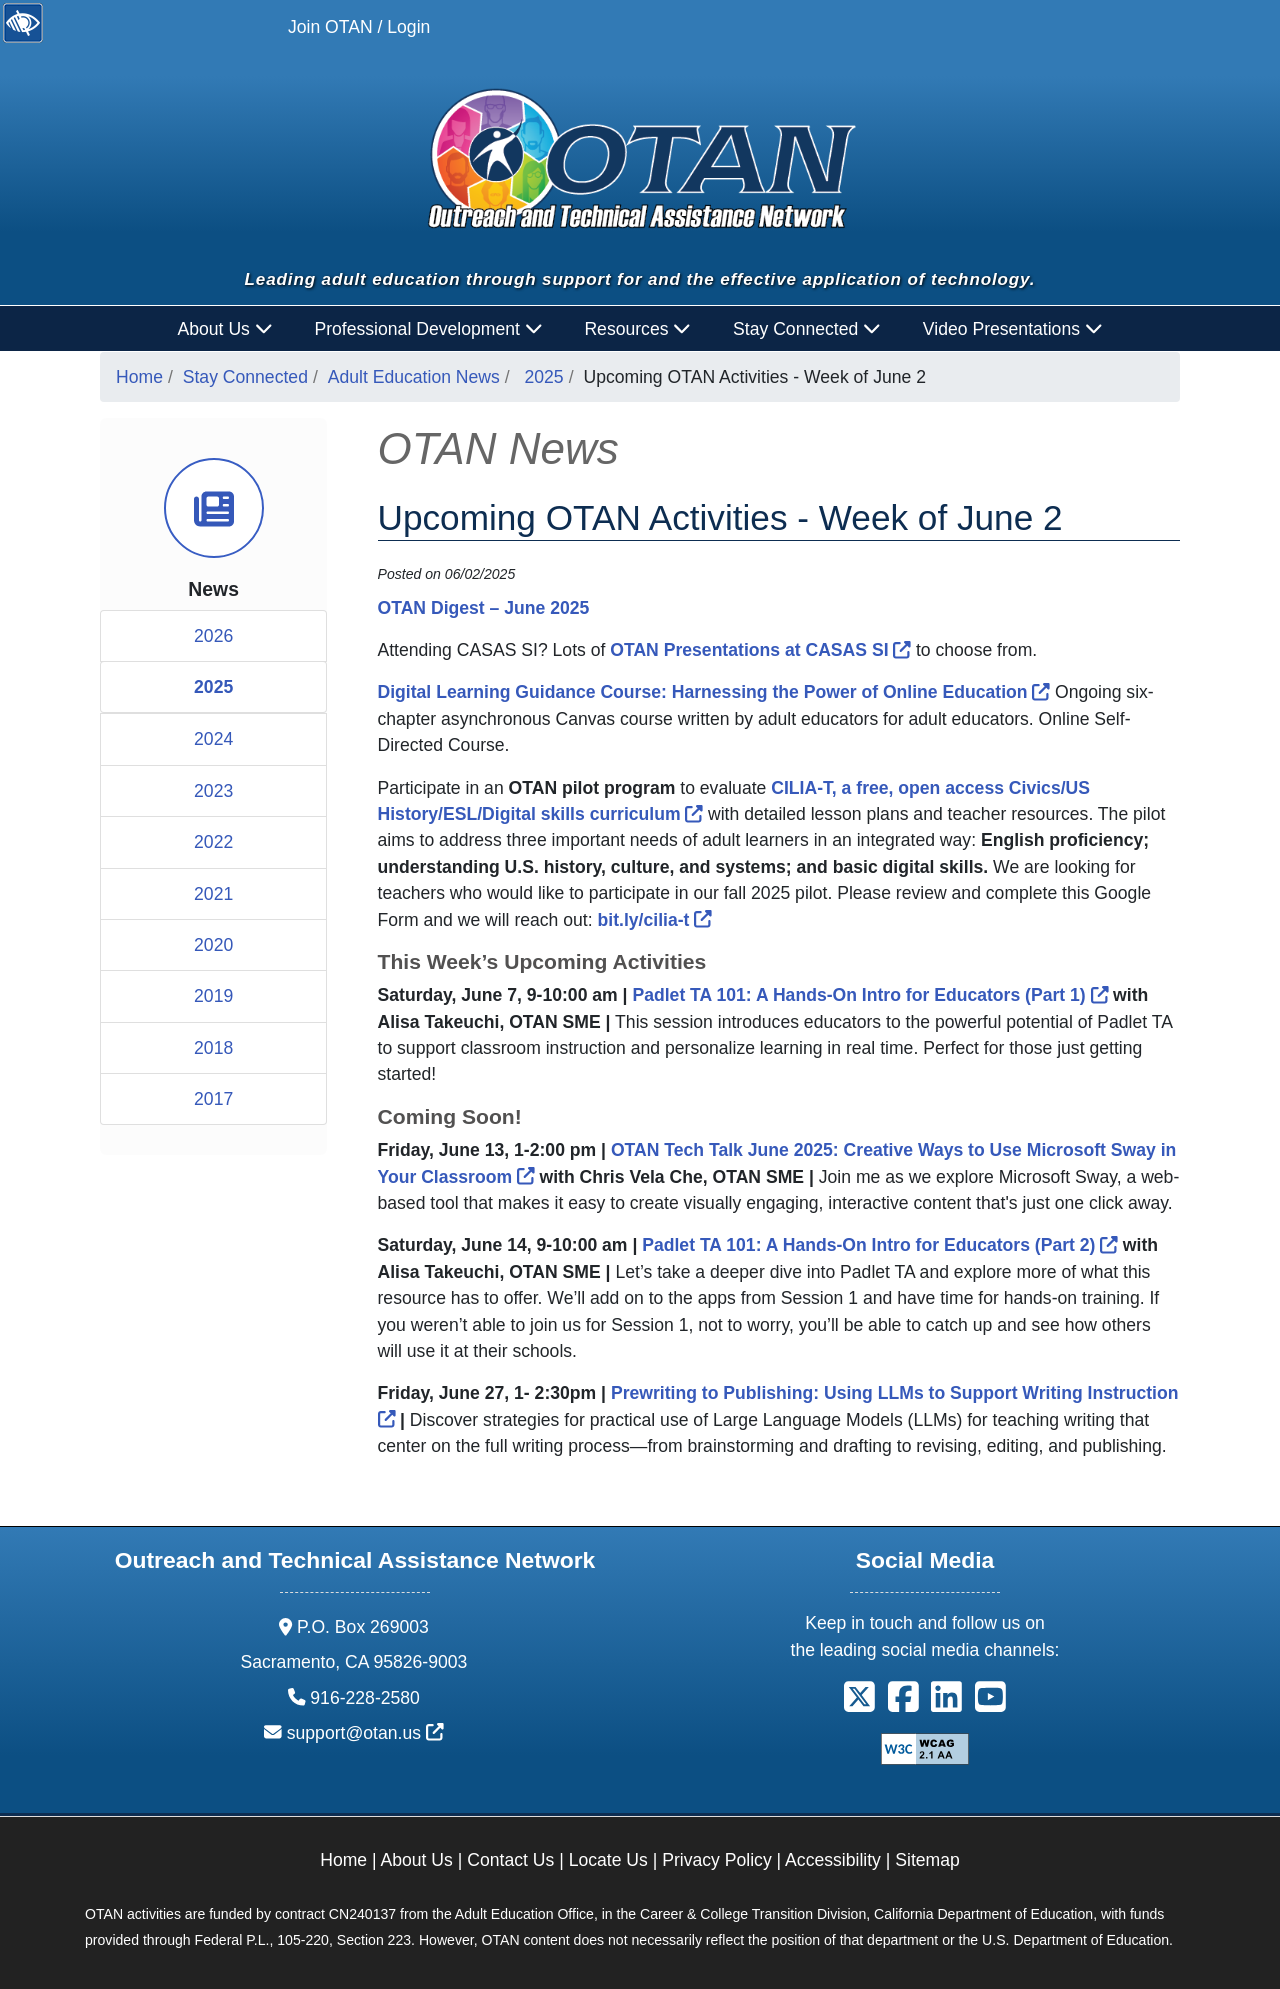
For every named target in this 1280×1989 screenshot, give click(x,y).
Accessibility (833, 1860)
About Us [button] (225, 329)
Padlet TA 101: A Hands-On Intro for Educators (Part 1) (870, 995)
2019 (213, 996)
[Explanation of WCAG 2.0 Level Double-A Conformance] (925, 1748)
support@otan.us (365, 1733)
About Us (417, 1860)
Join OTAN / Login (359, 27)
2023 (213, 791)
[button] (859, 1704)
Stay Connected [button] (807, 329)
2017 (213, 1099)
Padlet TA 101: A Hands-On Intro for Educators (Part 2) (880, 1245)
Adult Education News (414, 377)
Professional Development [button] (428, 329)
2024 (213, 739)
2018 (213, 1048)
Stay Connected (245, 377)
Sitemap (927, 1860)
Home (139, 377)
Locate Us (608, 1860)
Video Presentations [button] (1013, 329)
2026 (213, 636)
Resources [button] (637, 329)
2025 (544, 377)
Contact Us (510, 1860)
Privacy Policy (717, 1860)
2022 (213, 842)
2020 (213, 945)
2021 (213, 894)
